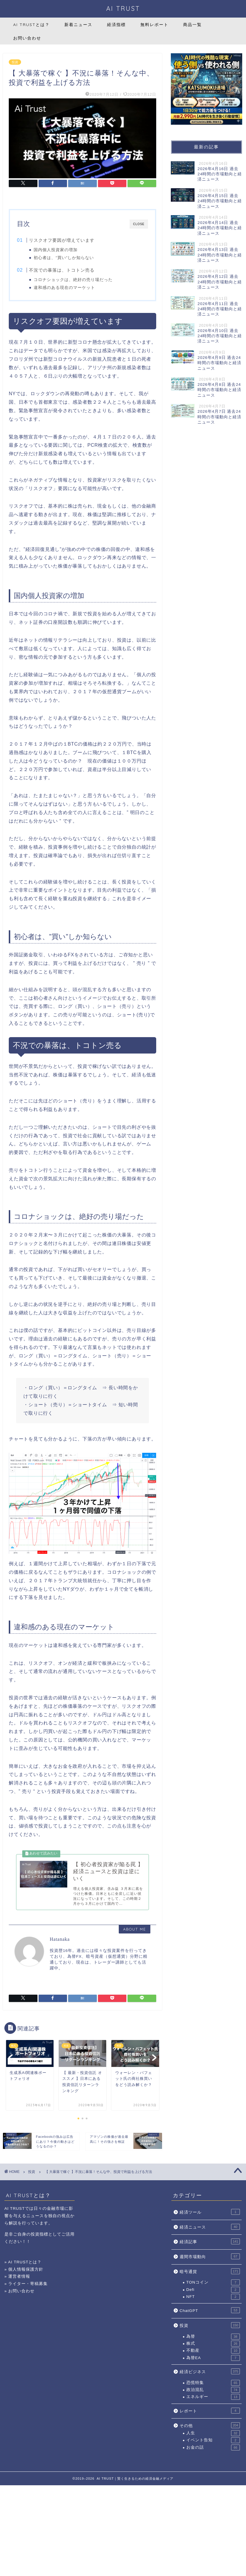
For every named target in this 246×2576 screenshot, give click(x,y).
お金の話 (213, 2452)
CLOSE (138, 224)
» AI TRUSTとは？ (23, 2267)
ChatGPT (210, 2315)
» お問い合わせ (19, 2296)
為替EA (213, 2363)
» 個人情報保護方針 (23, 2274)
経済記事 (210, 2246)
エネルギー (213, 2401)
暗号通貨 (210, 2276)
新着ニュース (78, 24)
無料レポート (154, 24)
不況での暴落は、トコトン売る (61, 270)
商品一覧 (192, 24)
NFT (213, 2301)
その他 (210, 2430)
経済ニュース (210, 2231)
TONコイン (213, 2287)
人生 (213, 2438)
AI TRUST (123, 8)
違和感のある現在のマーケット (65, 287)
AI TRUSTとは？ (31, 24)
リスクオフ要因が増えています (61, 240)
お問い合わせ (27, 38)
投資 (15, 62)
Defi (213, 2294)
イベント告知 (213, 2445)
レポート (210, 2415)
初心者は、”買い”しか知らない (65, 258)
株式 (213, 2348)
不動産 (213, 2355)
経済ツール (210, 2216)
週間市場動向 (210, 2261)
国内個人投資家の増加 (56, 250)
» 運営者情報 (17, 2281)
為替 (213, 2341)
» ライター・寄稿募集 (26, 2288)
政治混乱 (213, 2394)
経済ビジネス (210, 2376)
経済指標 (116, 24)
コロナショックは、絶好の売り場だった (74, 280)
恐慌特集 (213, 2387)
